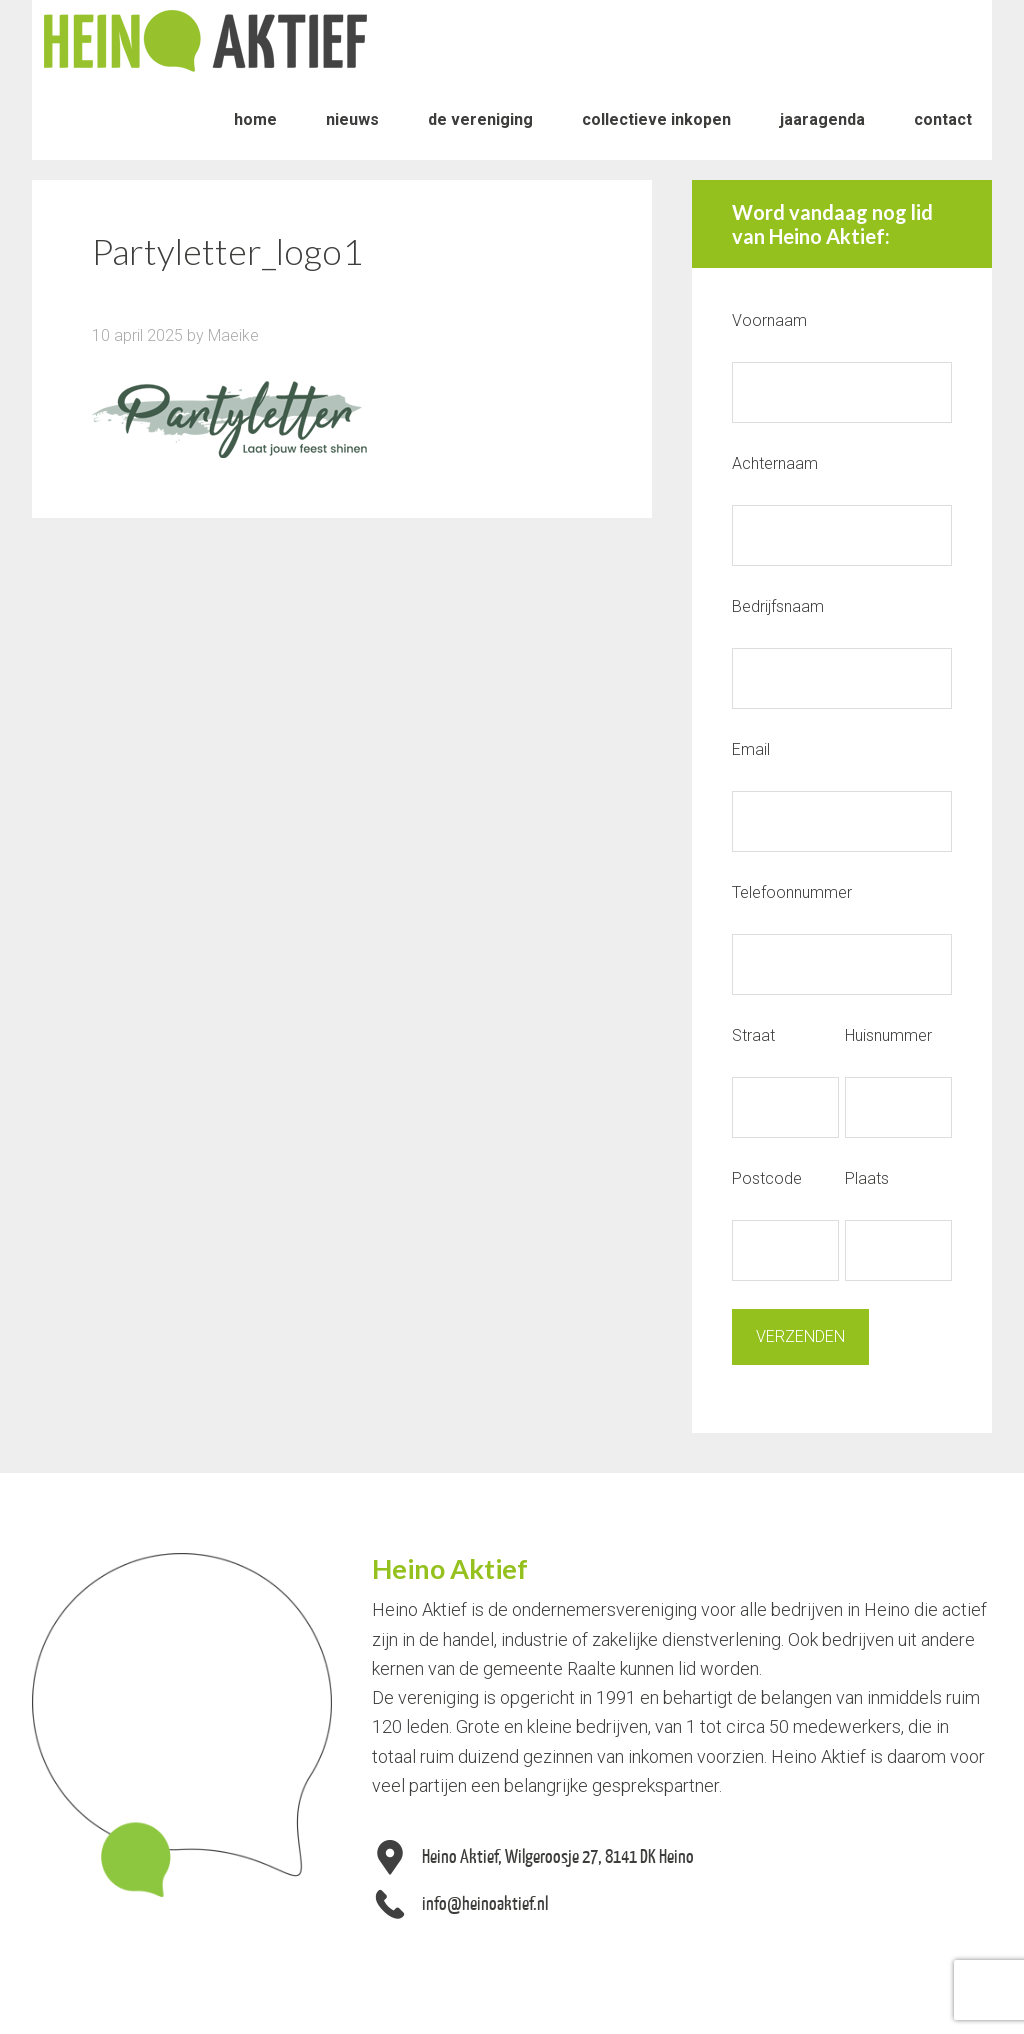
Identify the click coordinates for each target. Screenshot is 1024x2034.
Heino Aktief (205, 40)
